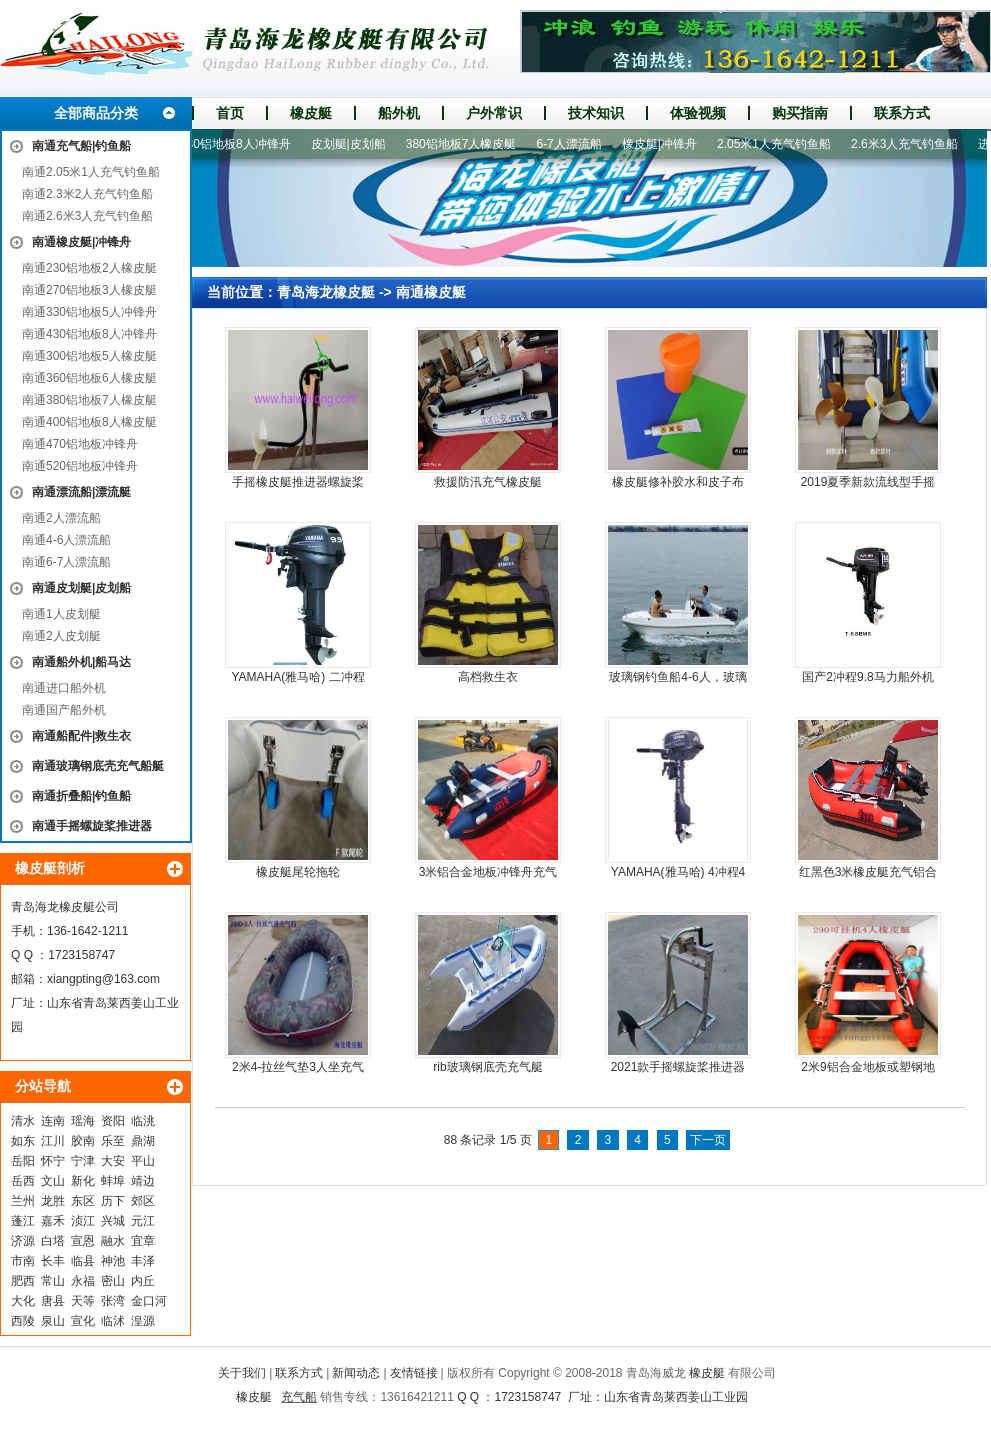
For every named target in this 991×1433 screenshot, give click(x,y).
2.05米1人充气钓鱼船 (779, 144)
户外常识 (494, 113)
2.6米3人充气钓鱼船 (909, 144)
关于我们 (242, 1373)
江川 (53, 1141)
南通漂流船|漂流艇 (81, 492)
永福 (83, 1281)
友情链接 (414, 1373)
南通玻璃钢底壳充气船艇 (98, 766)
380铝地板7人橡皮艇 (466, 144)
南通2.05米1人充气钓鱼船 (91, 172)
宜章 (143, 1241)
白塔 (53, 1241)
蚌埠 (113, 1181)
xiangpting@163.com (103, 979)
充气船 (299, 1397)
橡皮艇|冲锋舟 (664, 144)
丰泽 (143, 1261)
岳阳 (23, 1161)
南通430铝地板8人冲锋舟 (89, 334)
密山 (113, 1281)
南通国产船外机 (64, 710)
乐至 (113, 1141)
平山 (143, 1161)
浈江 (83, 1221)
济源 (23, 1241)
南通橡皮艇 (431, 292)
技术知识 (596, 113)
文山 (53, 1181)
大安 (113, 1161)
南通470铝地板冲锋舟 (80, 444)
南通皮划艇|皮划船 (81, 588)
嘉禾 (53, 1221)
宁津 (83, 1161)
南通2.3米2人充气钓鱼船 (87, 194)
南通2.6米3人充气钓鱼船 (87, 216)
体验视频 (698, 113)
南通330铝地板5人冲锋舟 (89, 312)
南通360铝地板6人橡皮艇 (89, 378)
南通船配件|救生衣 (81, 736)
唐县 (53, 1301)
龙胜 (53, 1201)
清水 (23, 1121)
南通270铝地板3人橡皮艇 (89, 290)
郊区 (143, 1201)
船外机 (399, 113)
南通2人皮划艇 (61, 636)
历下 (113, 1201)
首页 (230, 113)
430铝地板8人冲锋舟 (240, 144)
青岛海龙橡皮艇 (326, 292)
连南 (53, 1121)
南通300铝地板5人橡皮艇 (89, 356)
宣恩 (83, 1241)
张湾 (113, 1301)
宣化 (83, 1321)
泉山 (53, 1321)
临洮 (143, 1121)
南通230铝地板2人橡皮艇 (89, 268)
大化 (23, 1301)
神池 (113, 1261)
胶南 (83, 1141)
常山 (53, 1281)
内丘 (143, 1281)
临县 (83, 1261)
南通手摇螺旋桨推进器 (92, 826)
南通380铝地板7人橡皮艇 (89, 400)
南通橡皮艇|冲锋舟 (81, 242)
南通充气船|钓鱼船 (81, 146)
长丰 (53, 1261)
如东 (23, 1141)
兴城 (113, 1221)
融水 (113, 1241)
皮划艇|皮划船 (353, 144)
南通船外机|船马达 (81, 662)
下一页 (708, 1140)
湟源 (143, 1321)
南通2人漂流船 (61, 518)
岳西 (23, 1181)
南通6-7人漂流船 (66, 562)
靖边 (143, 1181)
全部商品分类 (96, 113)
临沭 (113, 1321)
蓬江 (23, 1221)
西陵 (23, 1321)
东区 (83, 1201)
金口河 (149, 1301)
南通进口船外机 (64, 688)
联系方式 (902, 113)
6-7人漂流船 (573, 144)
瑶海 (83, 1121)
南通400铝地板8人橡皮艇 (89, 422)
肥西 (23, 1281)
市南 (23, 1261)
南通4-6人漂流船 (66, 540)
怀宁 (53, 1161)
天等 (83, 1301)
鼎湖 (143, 1141)
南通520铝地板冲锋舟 (80, 466)
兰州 (23, 1201)
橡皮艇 (311, 113)
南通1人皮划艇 (61, 614)
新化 (83, 1181)
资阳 (113, 1121)
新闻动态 (356, 1373)
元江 (143, 1221)
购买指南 (800, 113)
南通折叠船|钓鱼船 (81, 796)
